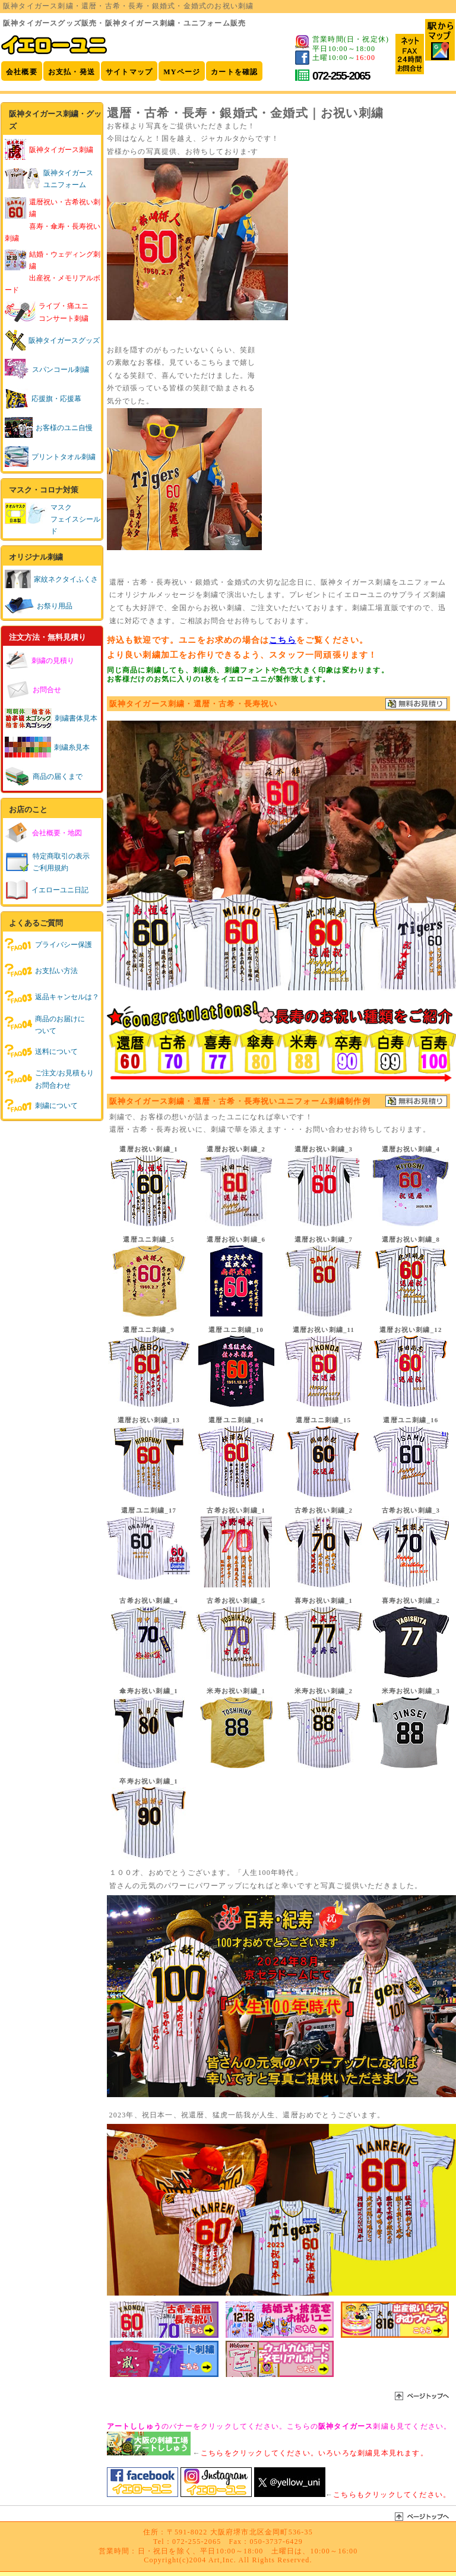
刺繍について (41, 1105)
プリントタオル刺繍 (50, 457)
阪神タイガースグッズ (52, 340)
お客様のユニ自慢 (49, 428)
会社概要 (21, 72)
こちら (282, 640)
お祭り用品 (38, 606)
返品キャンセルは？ (52, 997)
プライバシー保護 (48, 944)
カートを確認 (234, 72)
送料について (41, 1051)
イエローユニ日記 (46, 890)
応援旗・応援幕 (43, 398)
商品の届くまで (44, 776)
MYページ (181, 72)
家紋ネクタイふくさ (51, 579)
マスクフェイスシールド (75, 519)
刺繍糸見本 (47, 747)
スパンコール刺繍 (47, 369)
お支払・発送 (71, 72)
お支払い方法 (41, 971)
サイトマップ (129, 72)
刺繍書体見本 (51, 718)
